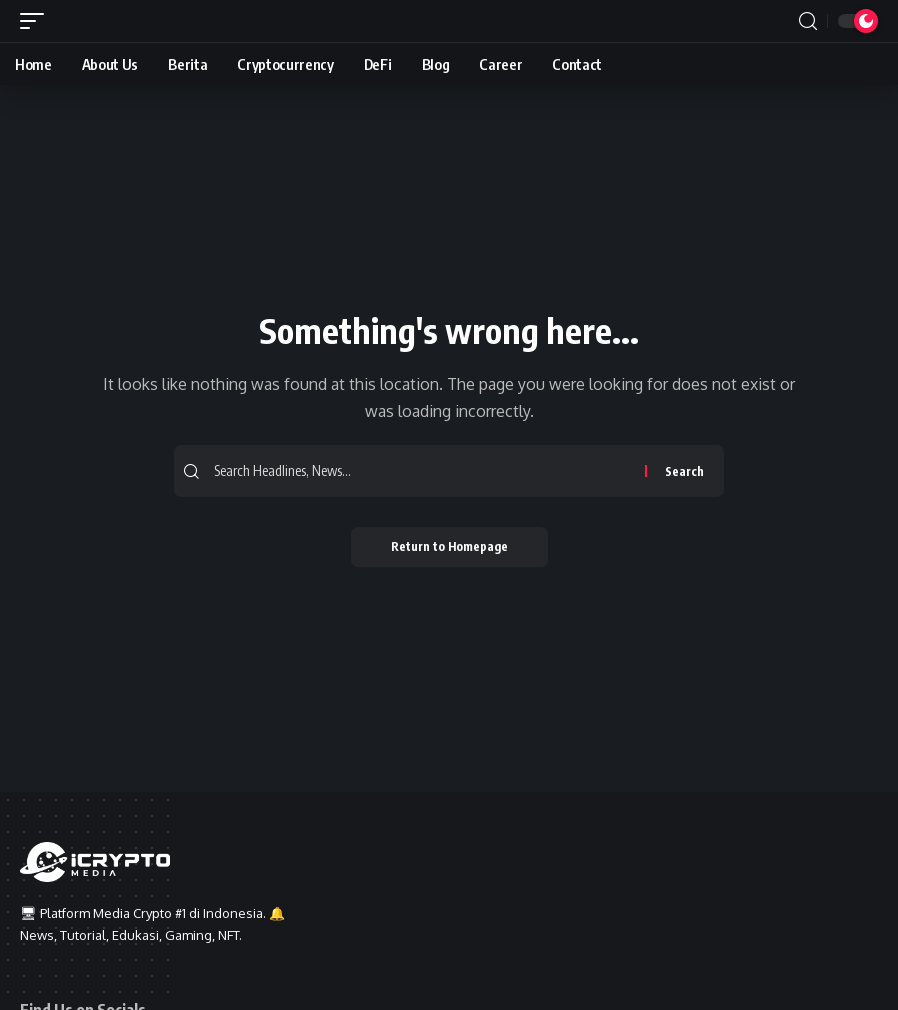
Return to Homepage (449, 546)
